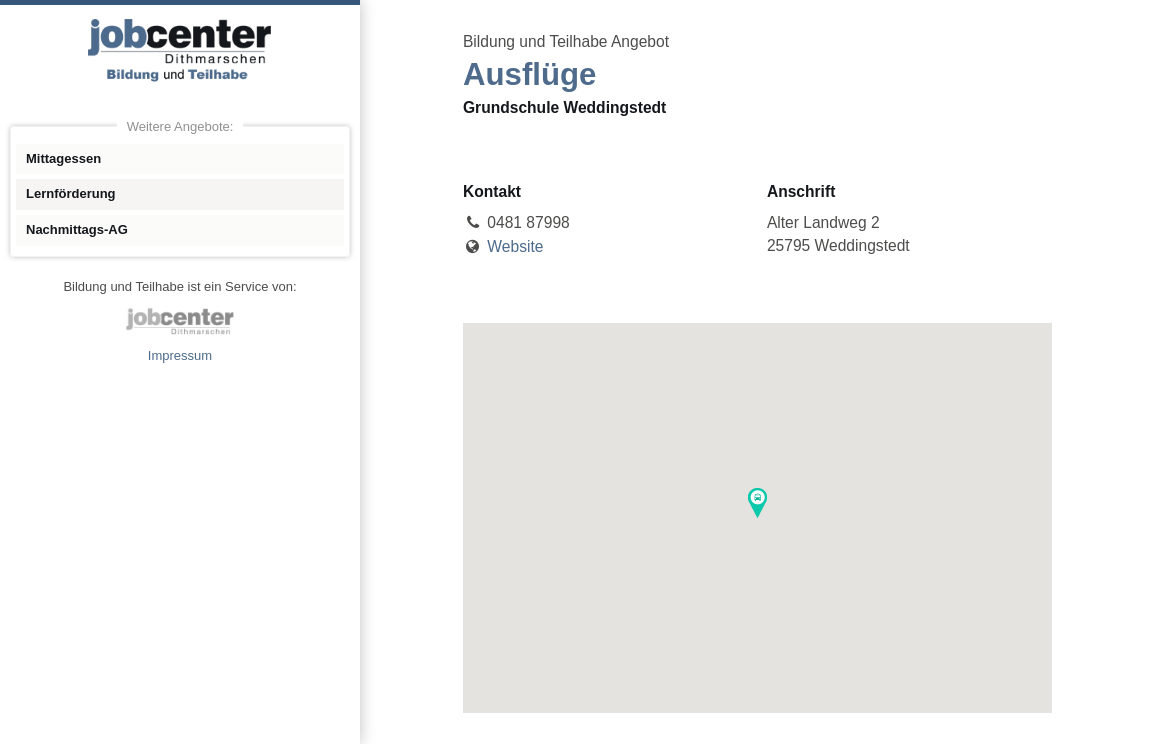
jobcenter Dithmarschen (180, 321)
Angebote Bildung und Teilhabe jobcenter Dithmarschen (180, 50)
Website (515, 246)
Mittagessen (63, 158)
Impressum (180, 355)
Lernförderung (71, 193)
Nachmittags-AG (77, 229)
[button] (757, 503)
